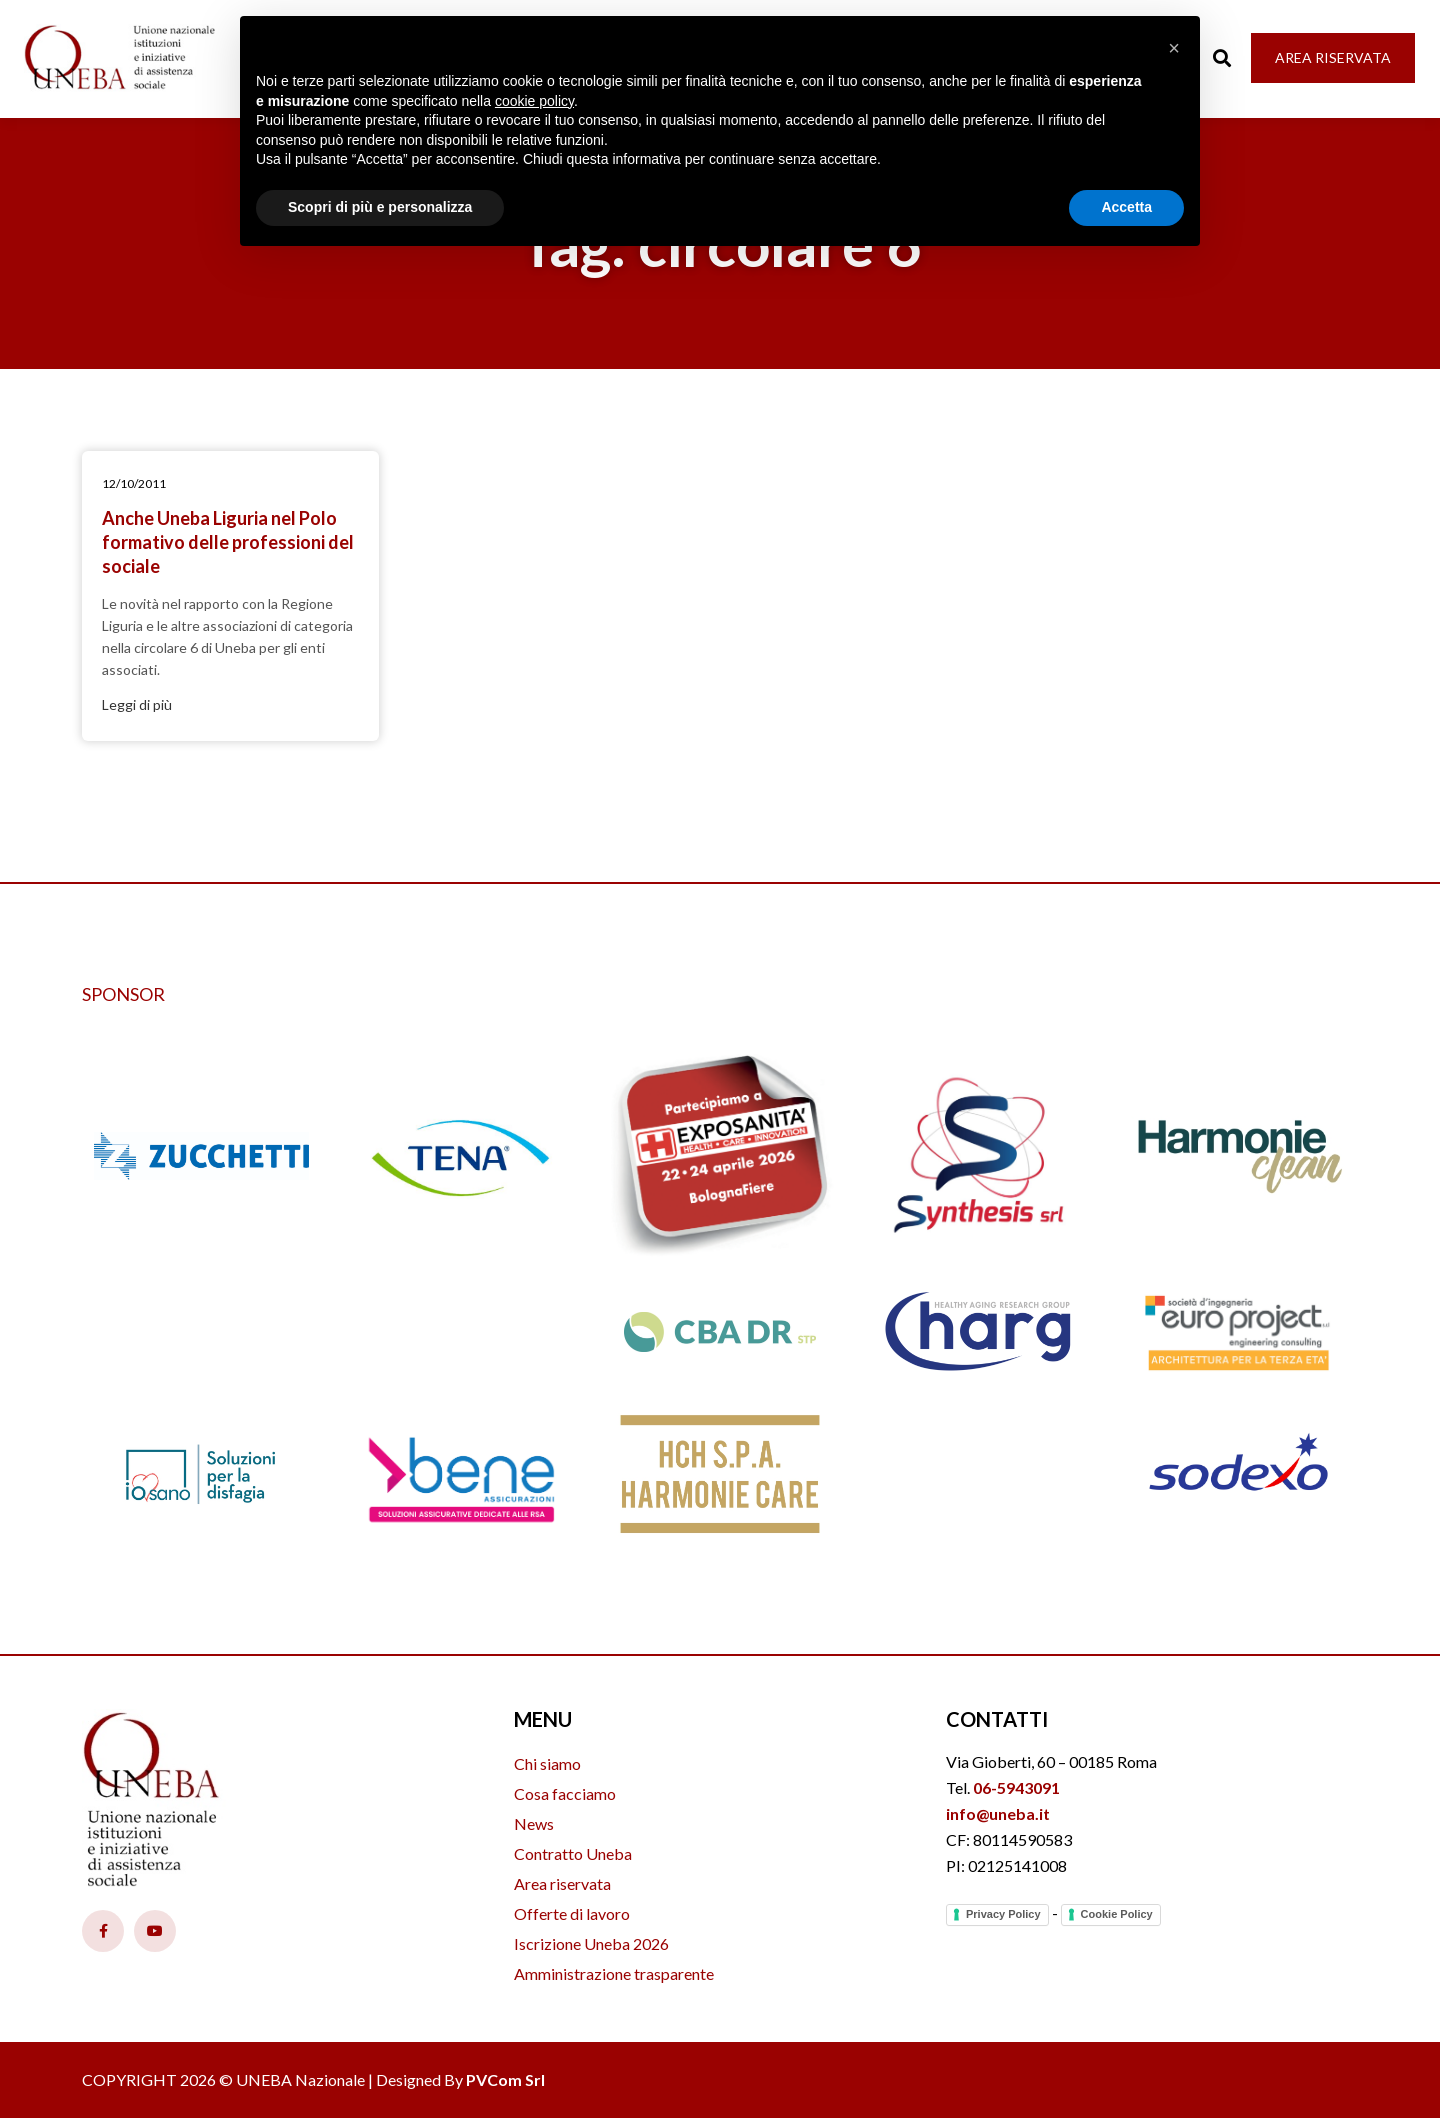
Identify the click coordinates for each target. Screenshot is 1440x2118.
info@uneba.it (998, 1813)
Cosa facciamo (565, 1793)
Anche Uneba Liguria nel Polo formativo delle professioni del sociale (228, 542)
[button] (1174, 48)
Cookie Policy (1117, 1914)
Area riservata (562, 1883)
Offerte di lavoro (572, 1913)
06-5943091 (1016, 1787)
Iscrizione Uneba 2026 (591, 1943)
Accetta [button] (1126, 207)
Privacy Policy (1003, 1914)
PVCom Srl (505, 2079)
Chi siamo (547, 1763)
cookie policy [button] (534, 101)
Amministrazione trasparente (614, 1973)
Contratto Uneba (573, 1853)
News (534, 1823)
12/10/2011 (134, 483)
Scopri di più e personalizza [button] (380, 207)
